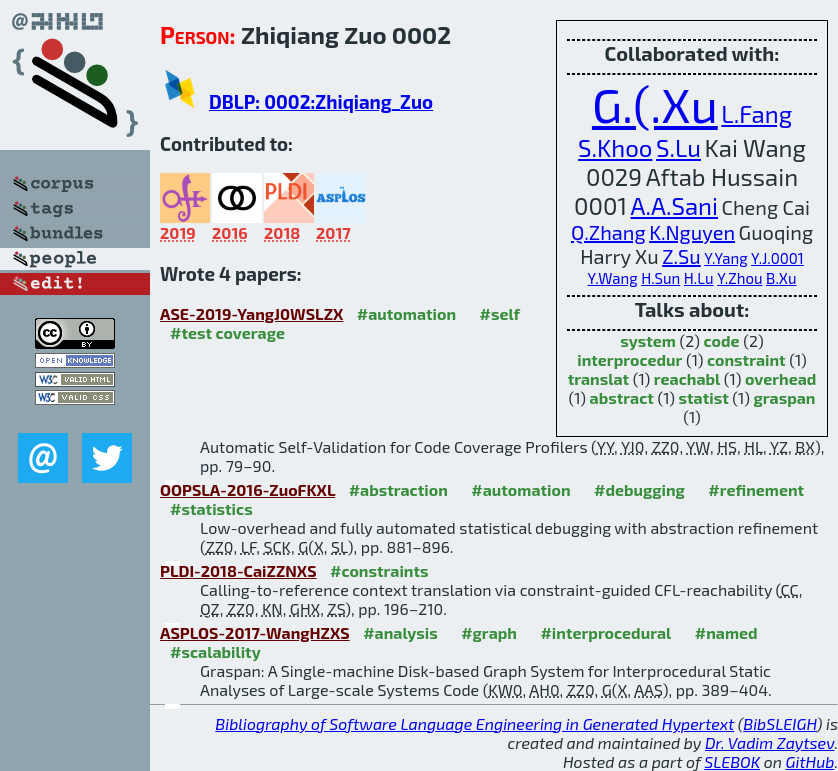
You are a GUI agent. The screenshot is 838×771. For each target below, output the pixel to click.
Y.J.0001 (777, 258)
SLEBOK (732, 761)
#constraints (379, 570)
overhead (780, 378)
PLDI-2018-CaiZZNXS (238, 570)
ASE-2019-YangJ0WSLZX (251, 313)
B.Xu (781, 278)
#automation (406, 313)
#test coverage (227, 332)
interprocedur (629, 359)
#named (726, 632)
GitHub (810, 761)
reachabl (687, 378)
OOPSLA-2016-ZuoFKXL (247, 489)
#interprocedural (605, 632)
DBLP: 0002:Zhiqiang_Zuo (321, 101)
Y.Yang (725, 258)
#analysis (400, 632)
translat (599, 378)
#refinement (756, 489)
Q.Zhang (608, 232)
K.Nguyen (692, 232)
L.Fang (756, 113)
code (722, 340)
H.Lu (699, 278)
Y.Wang (613, 278)
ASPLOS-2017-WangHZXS (255, 632)
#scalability (215, 651)
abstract (622, 397)
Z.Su (681, 256)
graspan (784, 397)
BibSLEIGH (779, 723)
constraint (746, 359)
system (648, 340)
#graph (489, 632)
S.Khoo (615, 147)
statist (704, 397)
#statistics (211, 508)
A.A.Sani (674, 205)
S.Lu (678, 147)
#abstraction (398, 489)
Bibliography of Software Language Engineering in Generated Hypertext (474, 723)
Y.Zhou (739, 278)
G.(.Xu (655, 104)
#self (500, 313)
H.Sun (660, 278)
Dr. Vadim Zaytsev (769, 742)
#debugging (639, 489)
